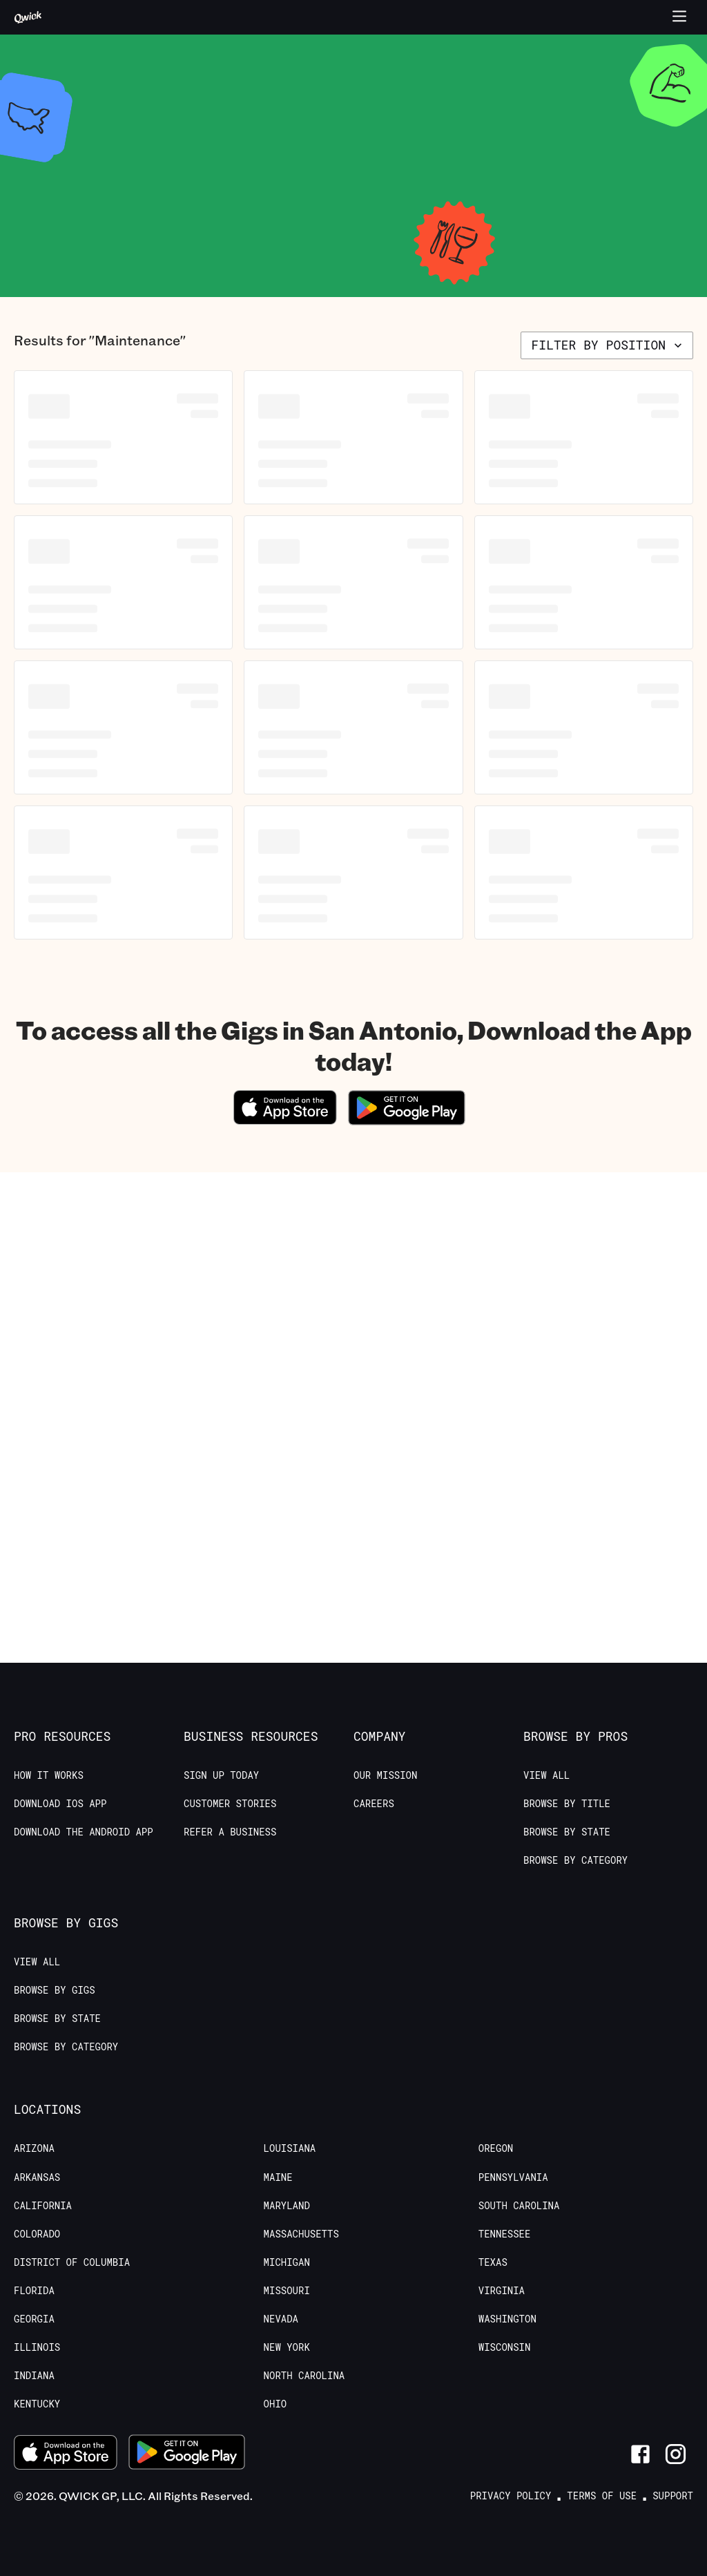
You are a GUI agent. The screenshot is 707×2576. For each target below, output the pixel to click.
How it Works (49, 1775)
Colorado (37, 2234)
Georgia (34, 2319)
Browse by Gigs (54, 1990)
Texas (492, 2262)
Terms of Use (602, 2496)
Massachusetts (301, 2234)
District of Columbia (72, 2262)
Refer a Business (230, 1832)
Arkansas (37, 2177)
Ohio (275, 2404)
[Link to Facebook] (640, 2454)
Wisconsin (504, 2347)
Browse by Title (566, 1803)
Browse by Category (575, 1860)
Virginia (501, 2290)
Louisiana (290, 2148)
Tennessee (504, 2234)
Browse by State (566, 1832)
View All (546, 1775)
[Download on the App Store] (285, 1120)
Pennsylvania (513, 2177)
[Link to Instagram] (675, 2454)
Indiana (34, 2375)
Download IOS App (60, 1803)
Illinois (37, 2347)
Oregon (495, 2148)
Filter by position (608, 344)
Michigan (287, 2262)
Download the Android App (83, 1832)
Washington (507, 2319)
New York (287, 2347)
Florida (34, 2290)
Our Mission (385, 1775)
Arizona (34, 2148)
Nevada (281, 2319)
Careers (374, 1803)
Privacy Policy (511, 2496)
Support (672, 2496)
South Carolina (519, 2206)
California (43, 2206)
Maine (278, 2177)
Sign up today (221, 1775)
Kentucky (37, 2404)
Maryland (287, 2206)
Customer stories (230, 1803)
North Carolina (304, 2375)
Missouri (287, 2290)
